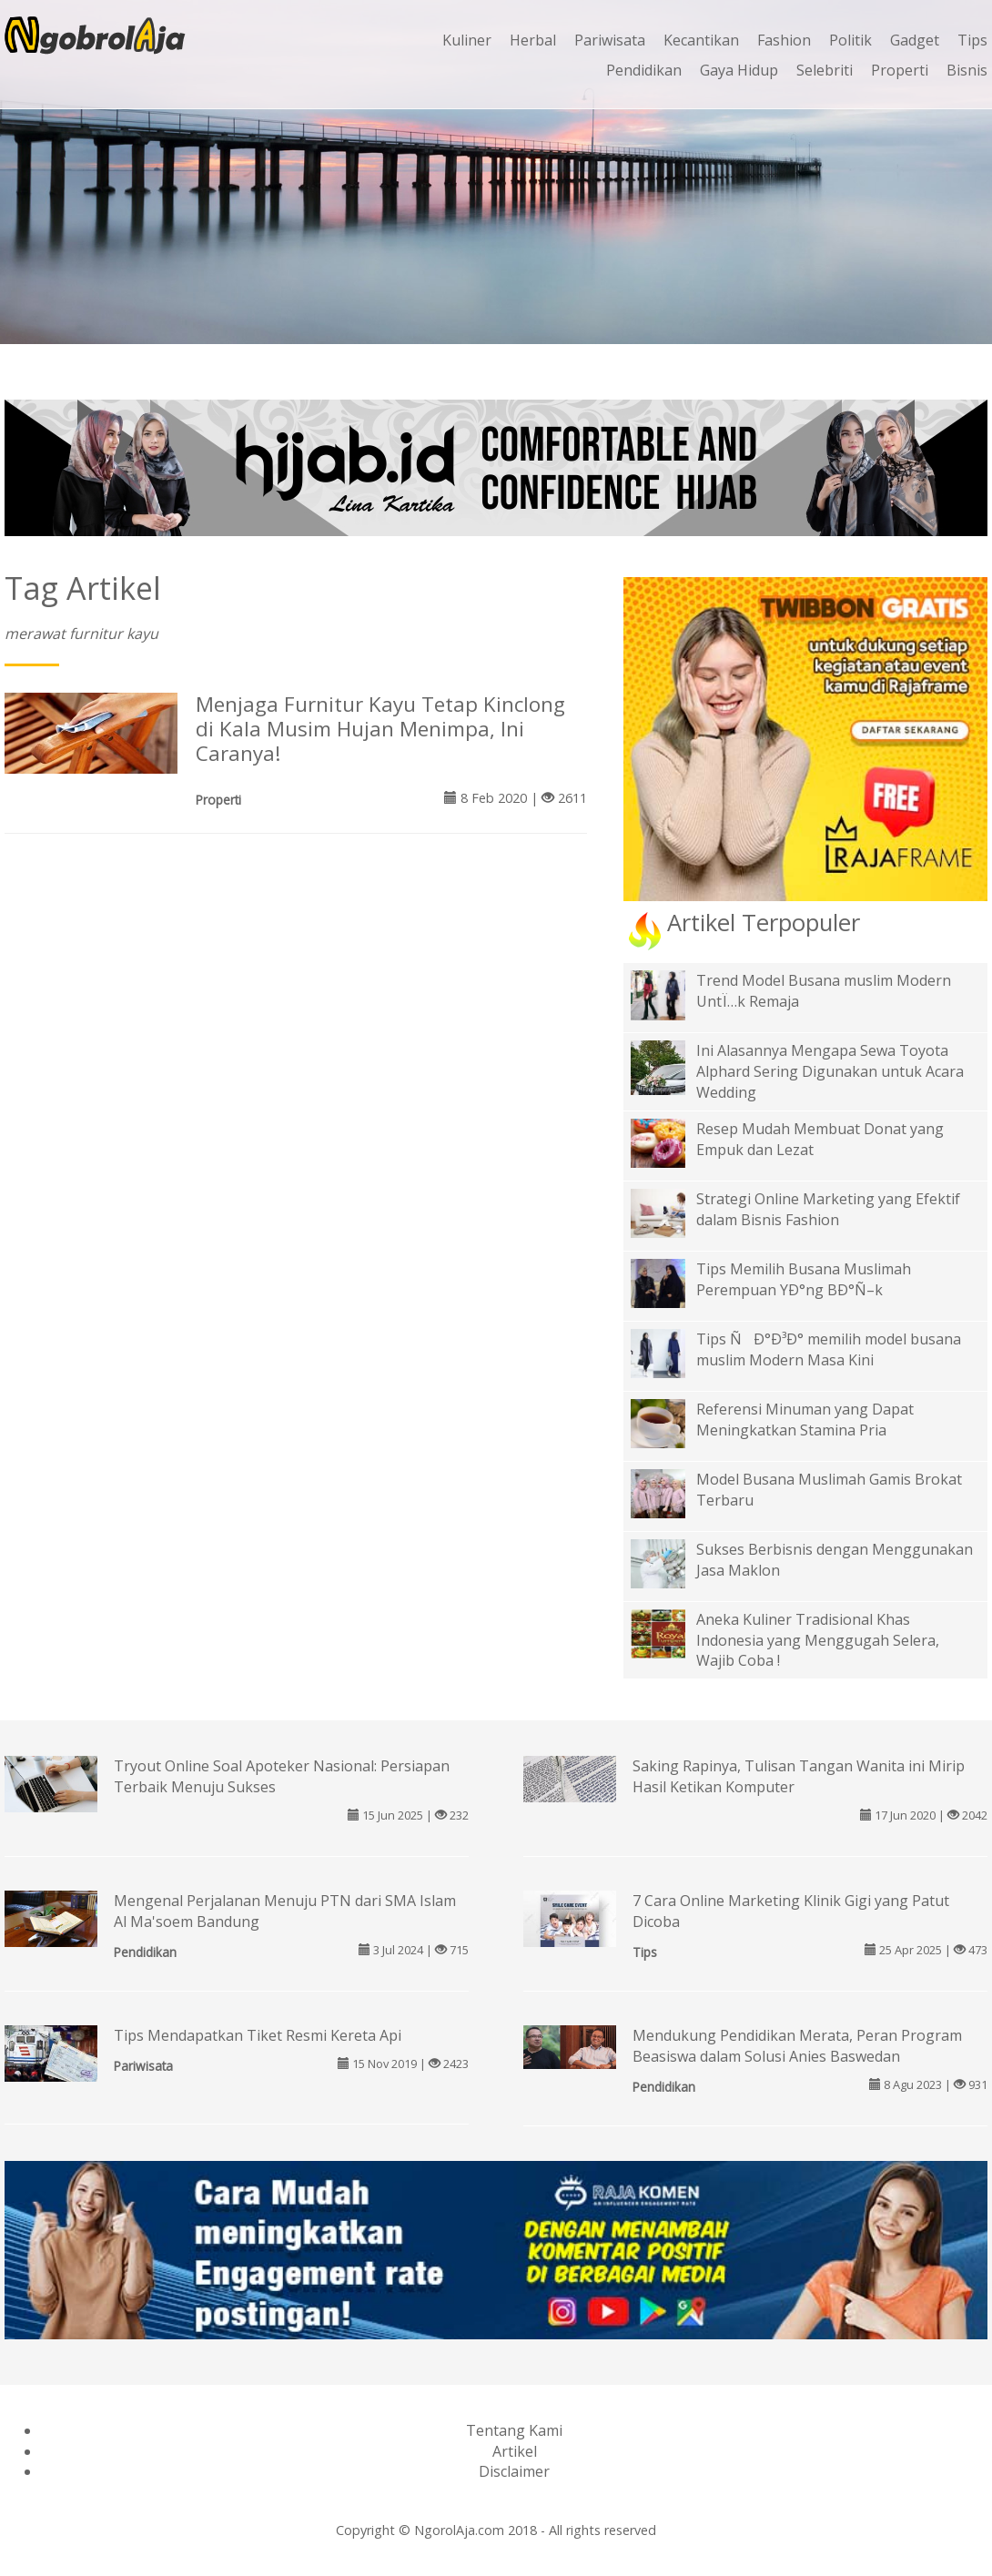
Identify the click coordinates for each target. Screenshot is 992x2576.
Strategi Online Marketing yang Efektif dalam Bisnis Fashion (828, 1209)
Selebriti (824, 70)
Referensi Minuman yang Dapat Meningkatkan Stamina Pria (805, 1419)
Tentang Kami (514, 2430)
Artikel (514, 2451)
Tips (972, 40)
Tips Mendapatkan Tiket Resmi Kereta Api (257, 2035)
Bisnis (966, 70)
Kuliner (466, 40)
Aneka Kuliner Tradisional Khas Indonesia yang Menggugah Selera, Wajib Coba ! (817, 1640)
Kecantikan (701, 40)
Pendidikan (644, 70)
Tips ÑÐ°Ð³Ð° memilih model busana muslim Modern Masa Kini (828, 1349)
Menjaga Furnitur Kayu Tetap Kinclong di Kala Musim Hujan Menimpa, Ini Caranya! (380, 728)
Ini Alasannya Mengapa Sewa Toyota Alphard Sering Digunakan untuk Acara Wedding (830, 1071)
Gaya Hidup (739, 70)
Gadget (914, 40)
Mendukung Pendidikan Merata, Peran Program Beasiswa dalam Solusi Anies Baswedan (797, 2045)
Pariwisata (609, 40)
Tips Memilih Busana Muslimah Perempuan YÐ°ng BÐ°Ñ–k (803, 1279)
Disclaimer (514, 2471)
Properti (899, 70)
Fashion (784, 40)
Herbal (533, 40)
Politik (850, 40)
